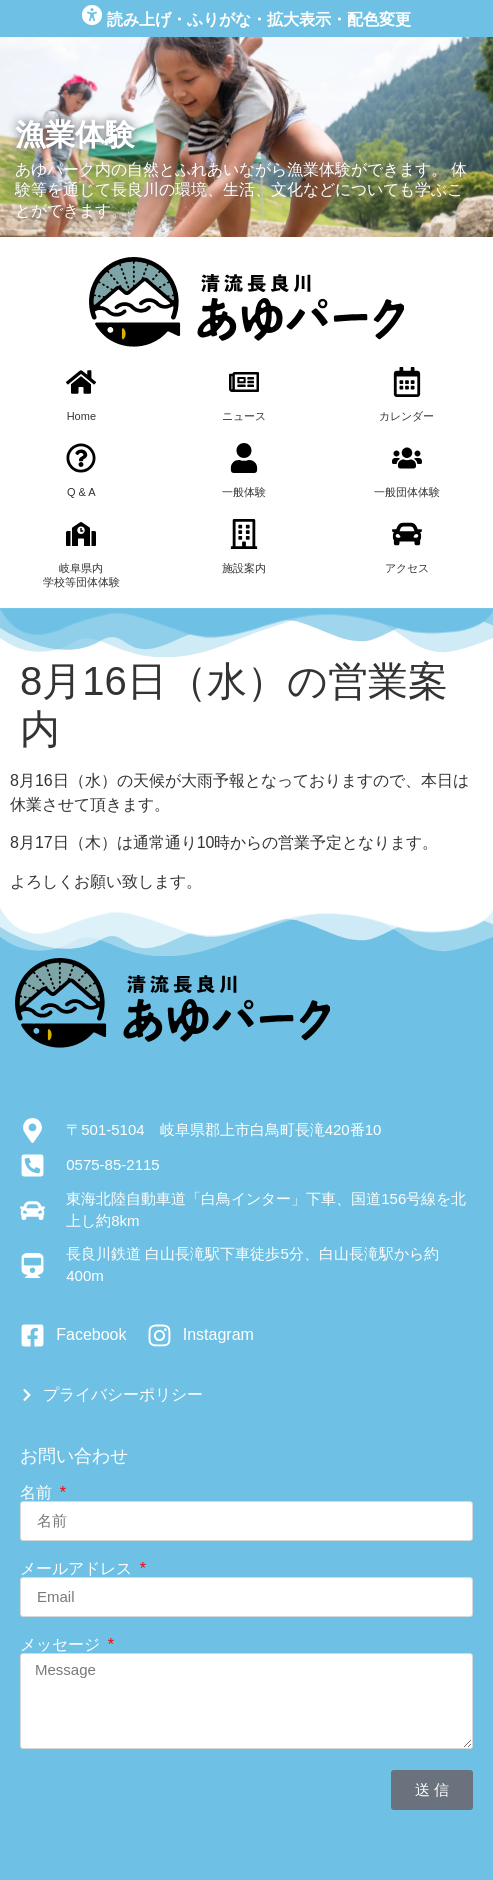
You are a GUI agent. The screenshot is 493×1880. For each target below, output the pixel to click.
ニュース (244, 416)
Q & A (81, 492)
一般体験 (244, 492)
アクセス (407, 568)
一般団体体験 (407, 492)
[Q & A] (81, 458)
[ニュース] (244, 382)
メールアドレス (78, 1569)
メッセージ (62, 1645)
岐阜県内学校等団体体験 (81, 574)
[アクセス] (407, 534)
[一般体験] (244, 458)
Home (81, 416)
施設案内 (244, 568)
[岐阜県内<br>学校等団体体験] (81, 534)
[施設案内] (244, 534)
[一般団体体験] (407, 458)
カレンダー (406, 416)
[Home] (81, 382)
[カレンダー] (407, 382)
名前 (38, 1493)
